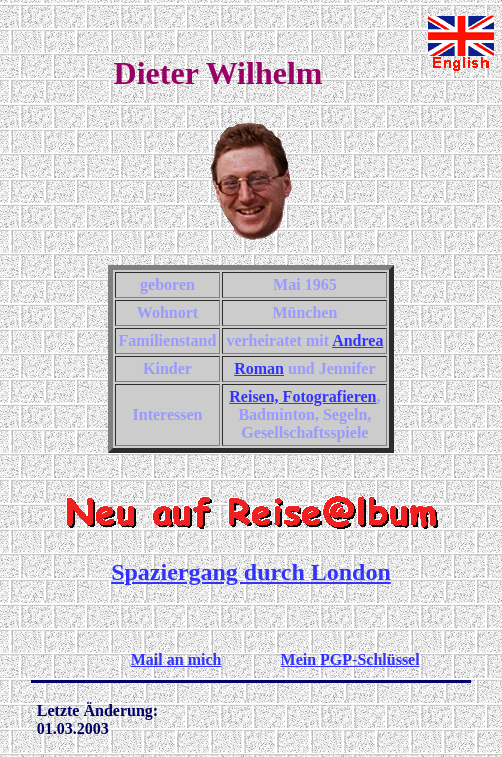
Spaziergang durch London (251, 572)
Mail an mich (176, 659)
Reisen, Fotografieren (302, 396)
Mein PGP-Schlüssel (350, 659)
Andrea (357, 340)
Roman (259, 368)
